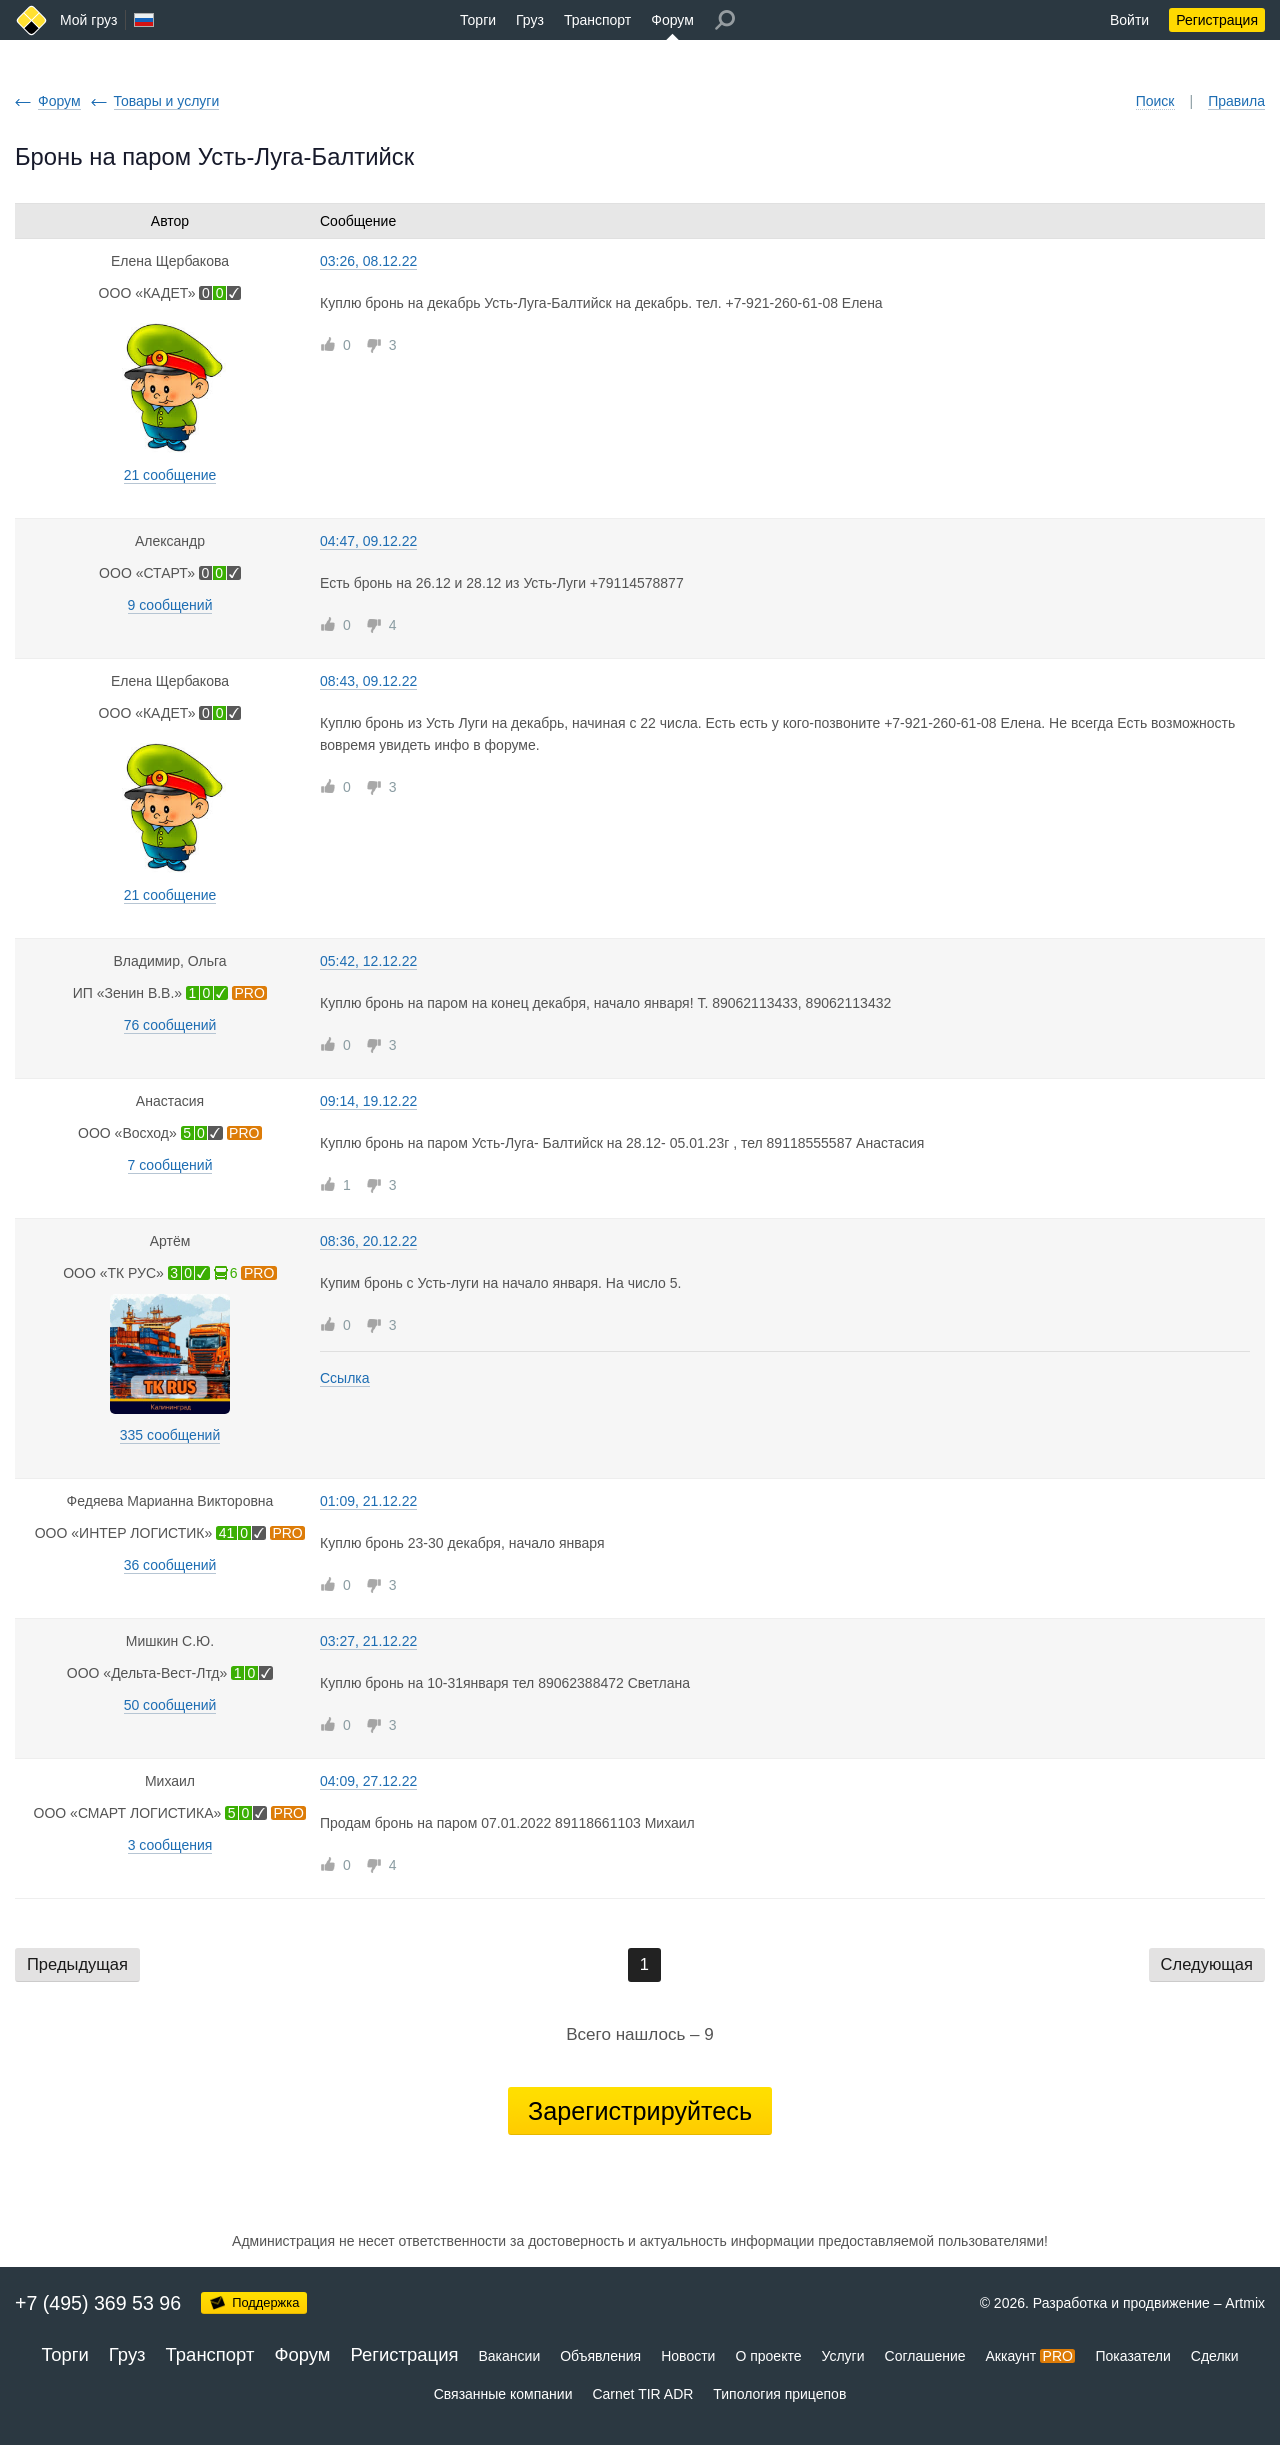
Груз (530, 20)
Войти (1129, 20)
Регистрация (1217, 20)
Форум (672, 20)
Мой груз (88, 20)
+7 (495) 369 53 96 (98, 2303)
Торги (478, 20)
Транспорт (597, 20)
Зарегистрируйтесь (640, 2111)
